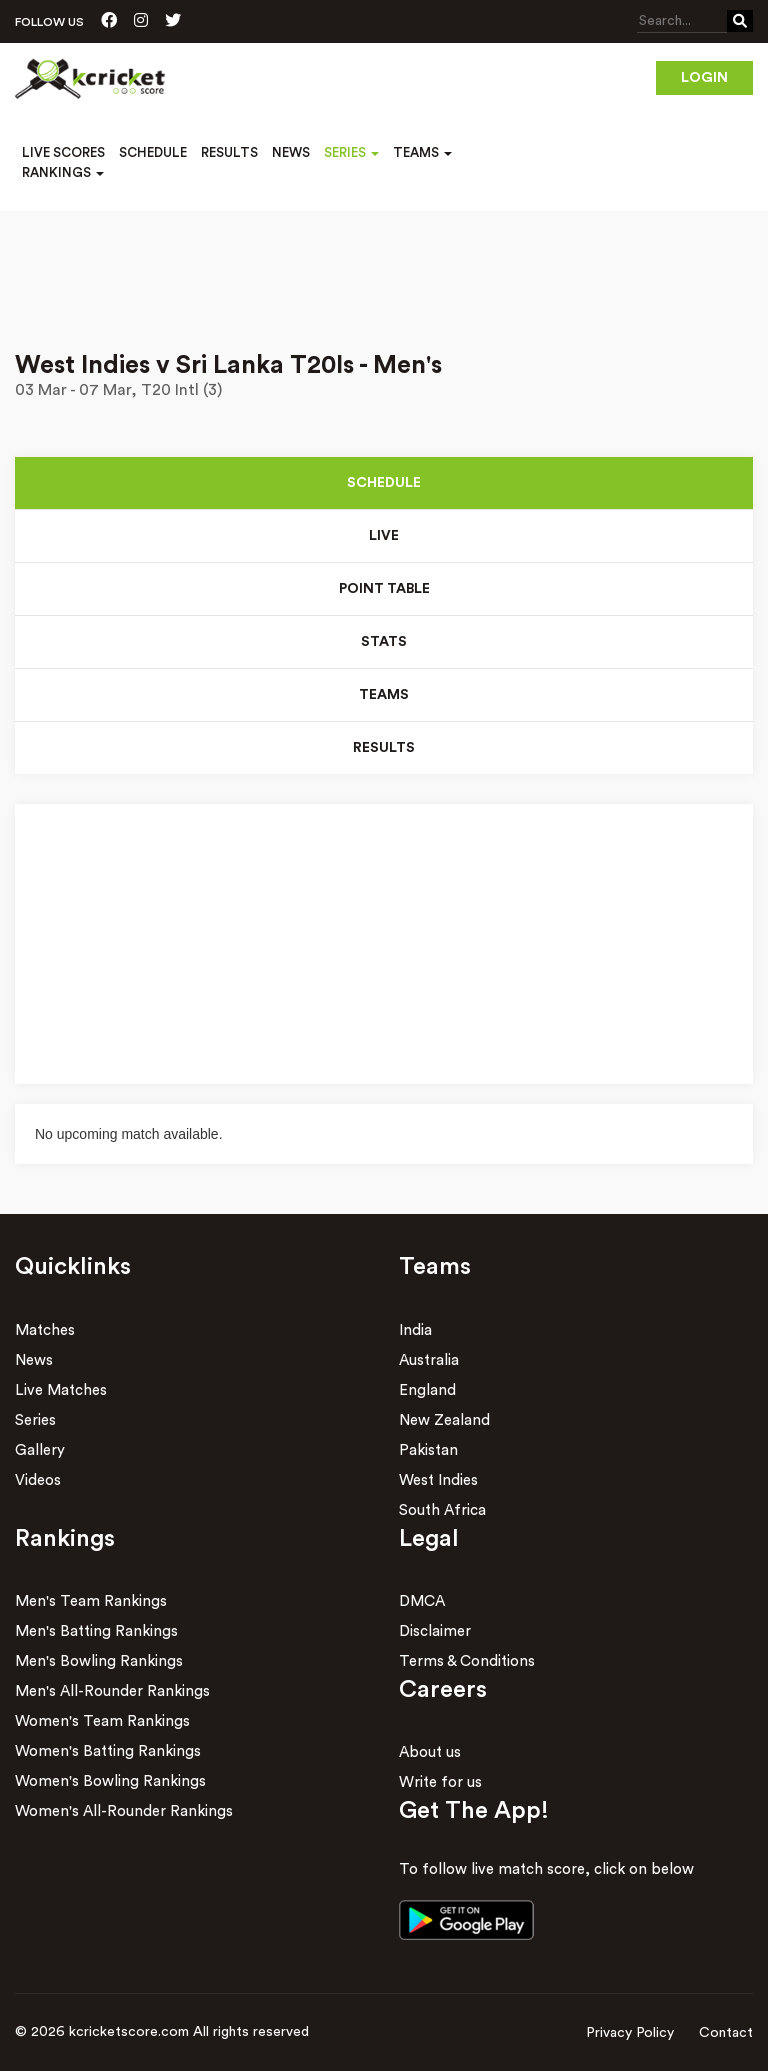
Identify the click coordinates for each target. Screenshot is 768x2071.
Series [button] (351, 152)
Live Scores (63, 152)
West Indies (438, 1480)
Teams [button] (422, 152)
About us (430, 1752)
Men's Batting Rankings (96, 1631)
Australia (429, 1360)
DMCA (422, 1601)
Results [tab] (384, 748)
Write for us (440, 1782)
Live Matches (61, 1390)
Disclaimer (435, 1631)
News (291, 152)
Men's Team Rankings (91, 1601)
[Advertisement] (384, 267)
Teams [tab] (384, 695)
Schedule (153, 152)
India (415, 1330)
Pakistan (428, 1450)
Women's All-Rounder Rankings (124, 1811)
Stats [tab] (384, 642)
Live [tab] (384, 536)
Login (704, 78)
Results (229, 152)
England (427, 1390)
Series (35, 1420)
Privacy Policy (630, 2033)
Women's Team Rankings (102, 1721)
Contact (726, 2033)
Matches (45, 1330)
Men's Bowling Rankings (99, 1661)
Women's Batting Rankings (108, 1751)
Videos (38, 1480)
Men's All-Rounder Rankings (112, 1691)
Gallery (40, 1450)
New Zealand (444, 1420)
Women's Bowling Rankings (110, 1781)
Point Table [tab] (384, 589)
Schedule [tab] (384, 483)
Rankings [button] (63, 172)
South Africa (442, 1510)
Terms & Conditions (467, 1661)
